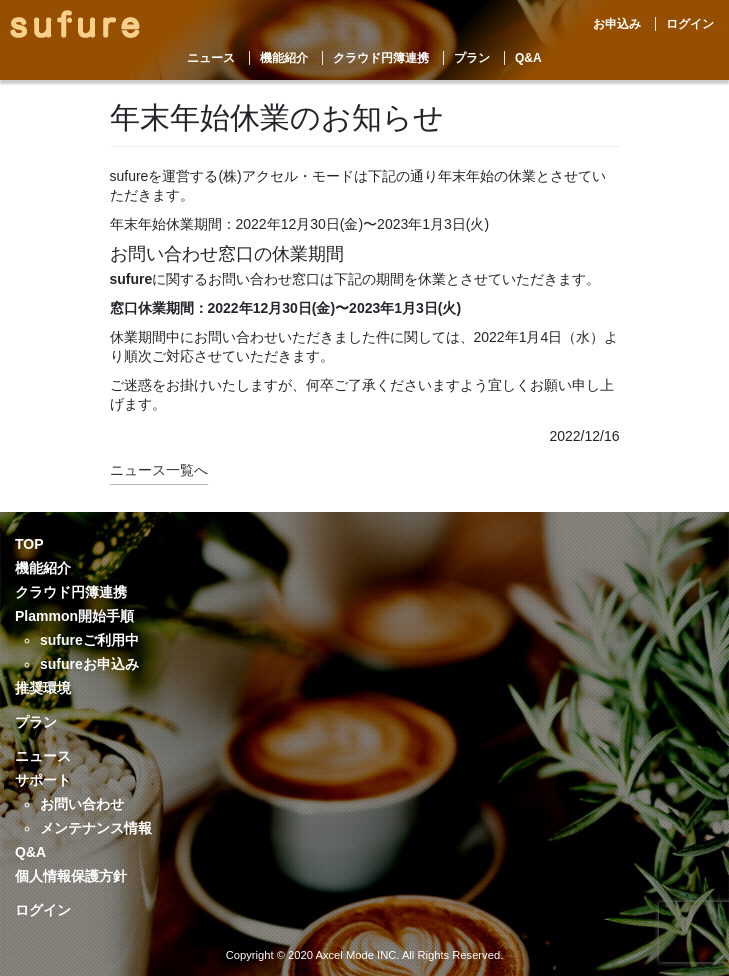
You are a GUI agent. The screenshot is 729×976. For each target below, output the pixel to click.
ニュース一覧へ (159, 470)
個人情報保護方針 (71, 876)
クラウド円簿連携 (381, 58)
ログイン (690, 24)
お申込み (617, 24)
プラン (472, 58)
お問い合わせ (82, 804)
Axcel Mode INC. (357, 955)
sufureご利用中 (89, 640)
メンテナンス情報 (96, 828)
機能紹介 (284, 58)
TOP (29, 544)
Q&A (528, 58)
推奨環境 (43, 688)
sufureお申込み (89, 664)
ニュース (211, 58)
